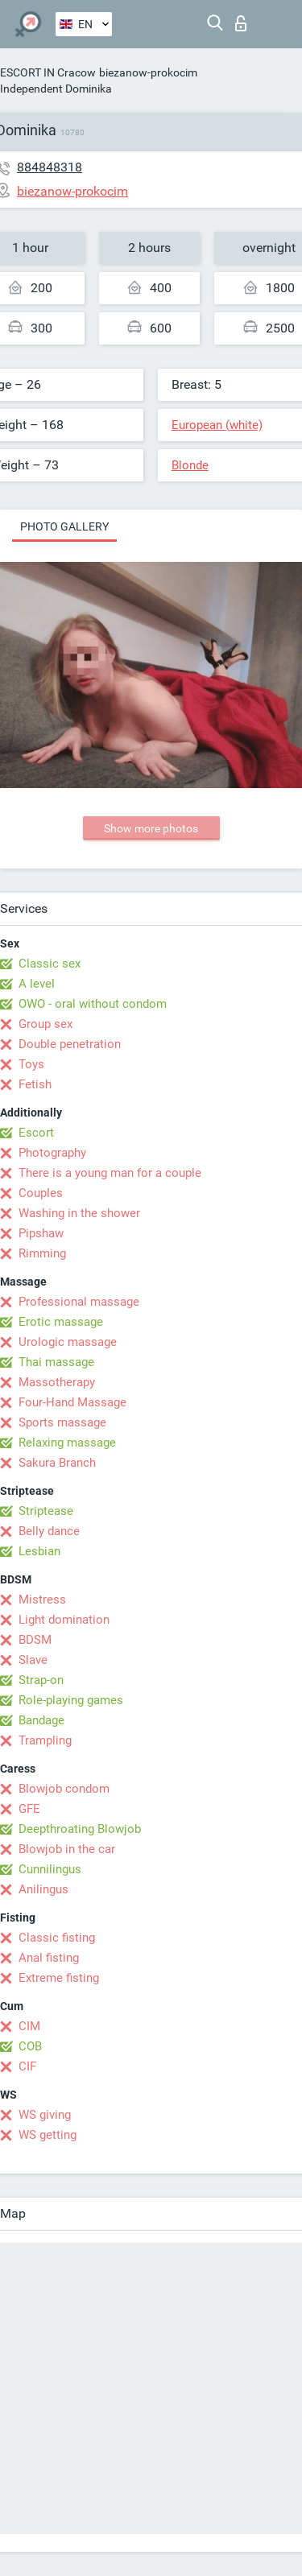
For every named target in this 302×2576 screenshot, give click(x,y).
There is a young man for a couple (110, 1173)
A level (37, 983)
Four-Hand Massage (72, 1402)
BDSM (35, 1640)
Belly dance (49, 1531)
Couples (41, 1193)
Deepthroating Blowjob (80, 1829)
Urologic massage (68, 1342)
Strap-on (41, 1680)
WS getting (48, 2135)
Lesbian (39, 1551)
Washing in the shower (79, 1213)
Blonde (190, 465)
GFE (29, 1809)
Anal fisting (49, 1958)
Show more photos (151, 828)
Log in (240, 23)
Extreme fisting (59, 1978)
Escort (36, 1132)
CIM (29, 2026)
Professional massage (79, 1301)
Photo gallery (64, 526)
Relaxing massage (67, 1442)
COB (30, 2046)
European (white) (217, 425)
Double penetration (70, 1044)
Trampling (45, 1740)
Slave (33, 1660)
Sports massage (62, 1422)
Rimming (42, 1253)
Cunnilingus (50, 1869)
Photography (52, 1153)
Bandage (41, 1720)
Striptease (46, 1511)
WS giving (45, 2114)
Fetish (35, 1084)
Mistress (42, 1599)
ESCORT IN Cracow (48, 72)
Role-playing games (71, 1700)
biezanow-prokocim (148, 72)
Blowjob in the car (67, 1849)
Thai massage (56, 1362)
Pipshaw (41, 1233)
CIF (27, 2066)
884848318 (49, 167)
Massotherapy (57, 1382)
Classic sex (50, 963)
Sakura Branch (57, 1462)
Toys (31, 1064)
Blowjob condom (64, 1788)
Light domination (64, 1619)
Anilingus (43, 1889)
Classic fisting (57, 1937)
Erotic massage (61, 1322)
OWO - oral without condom (93, 1004)
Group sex (45, 1024)
